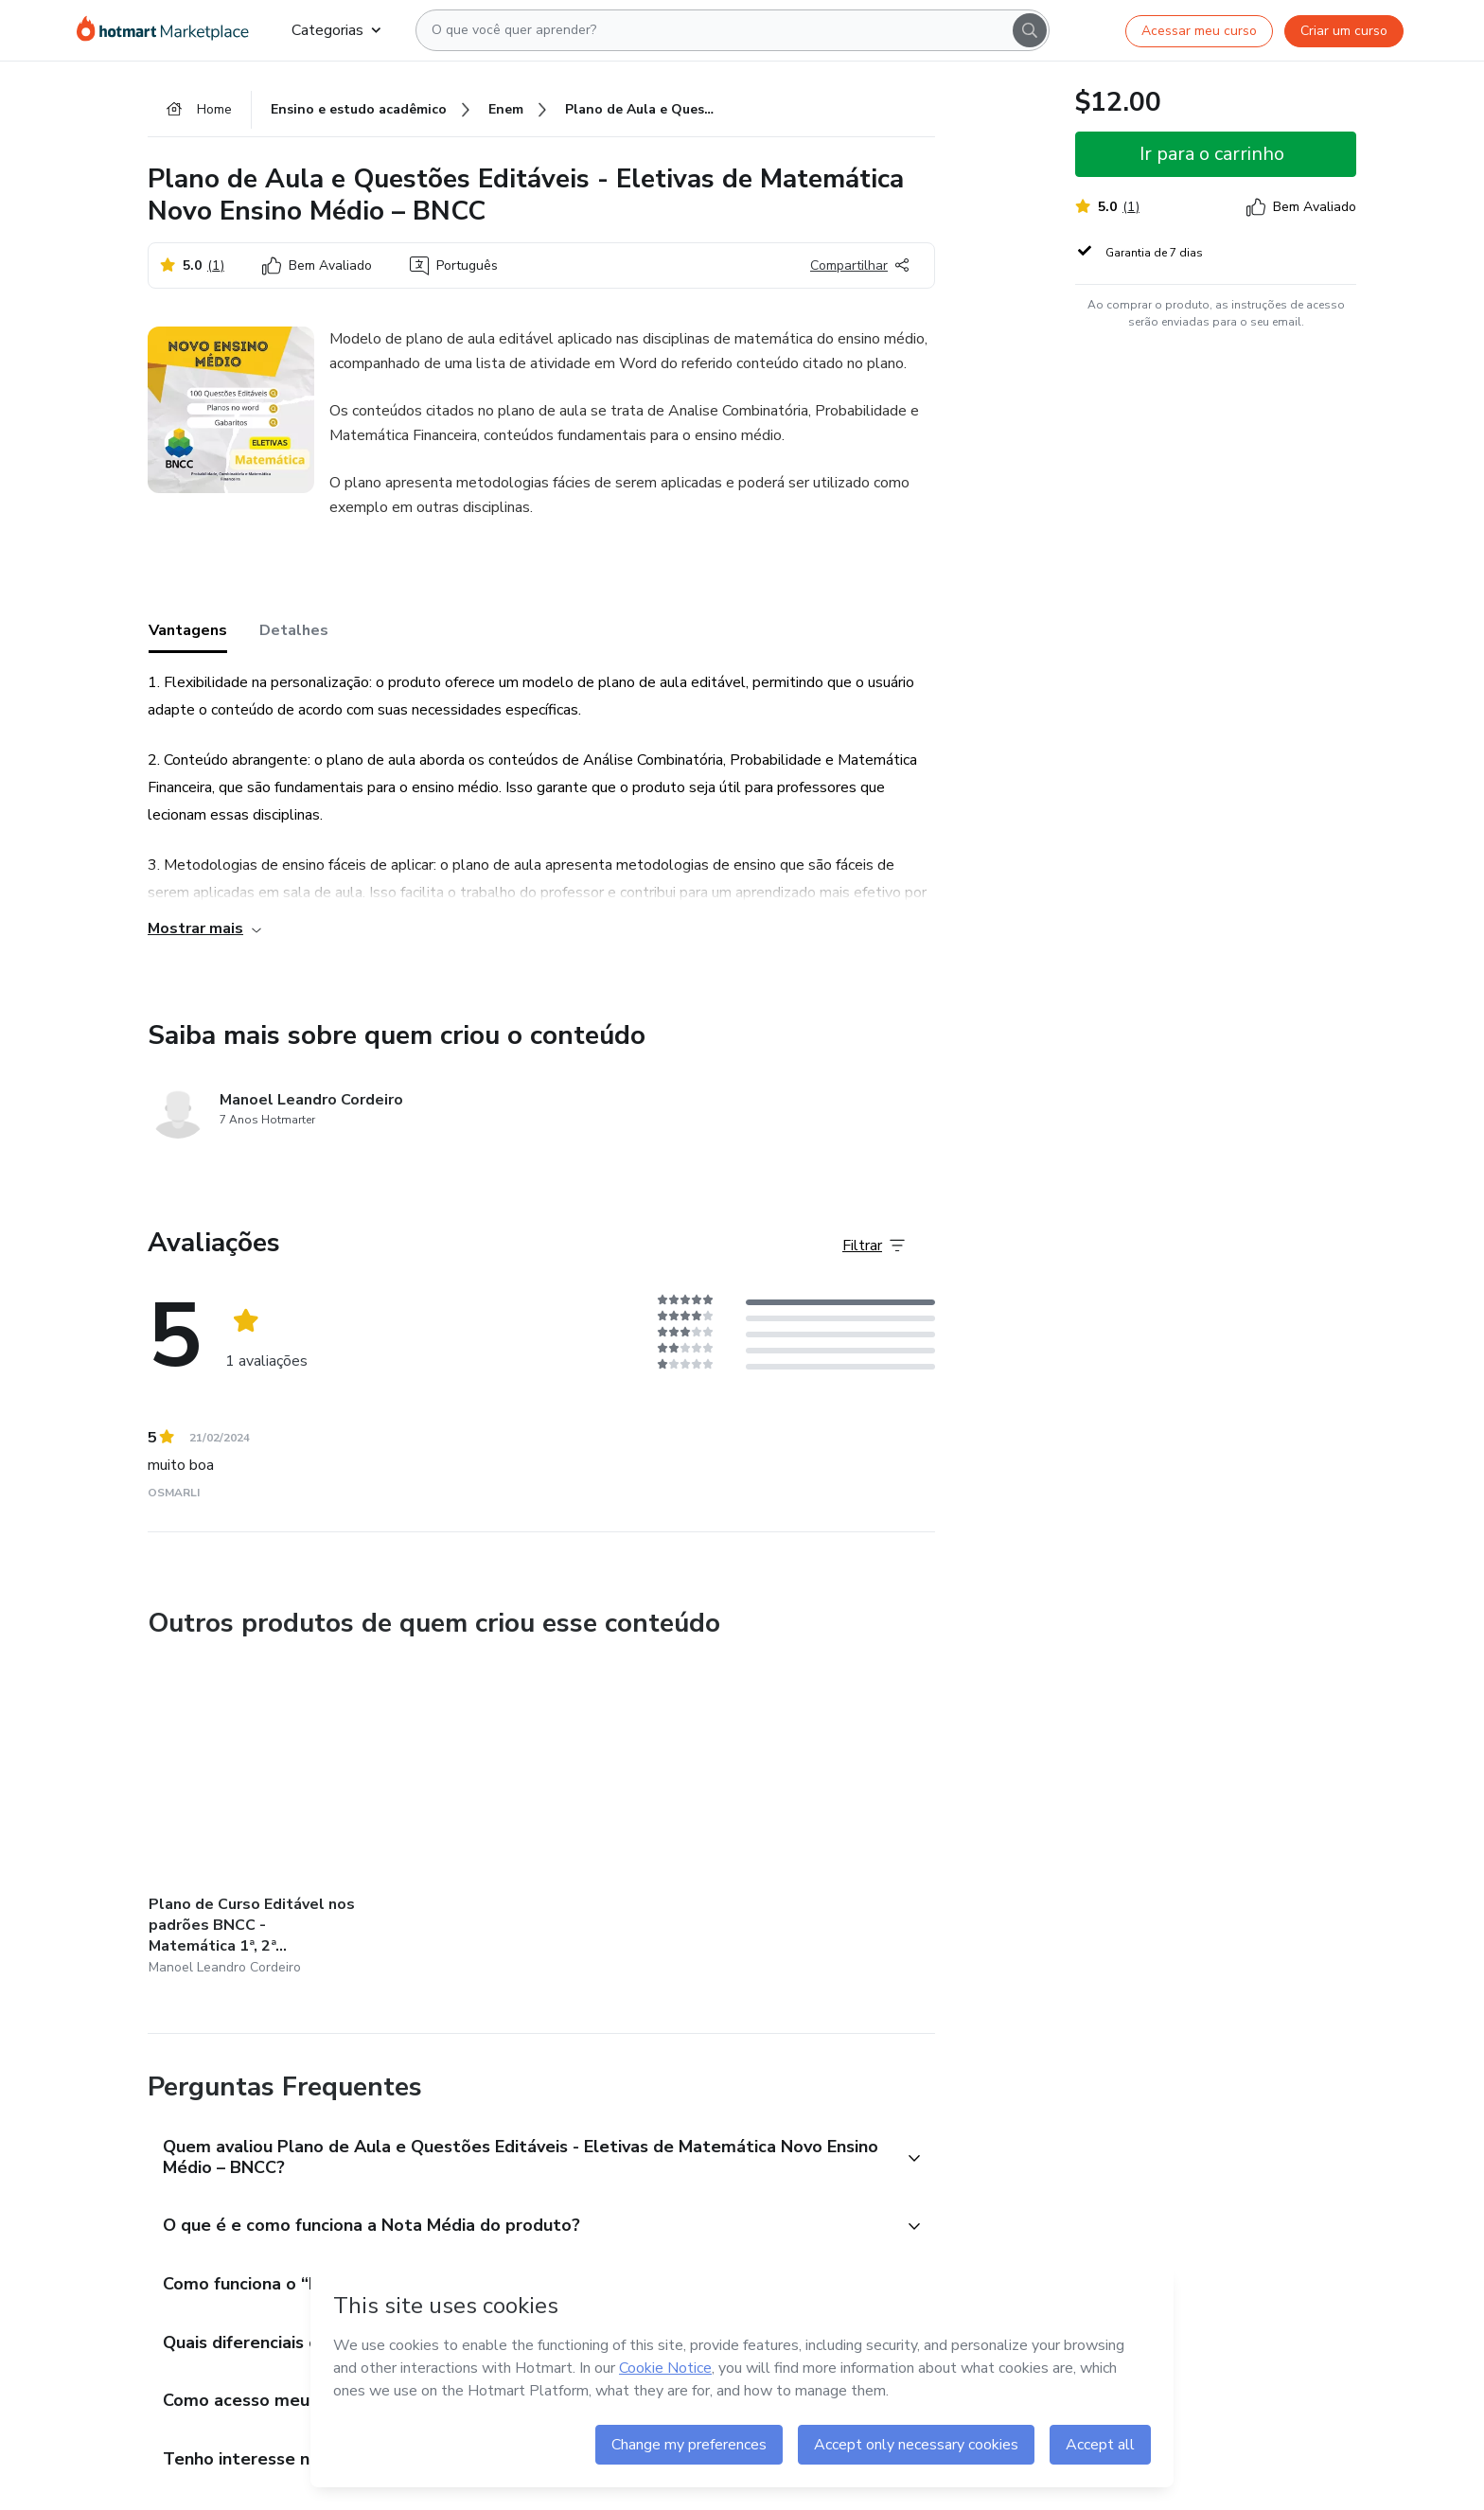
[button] (520, 2158)
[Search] (1030, 30)
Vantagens (188, 630)
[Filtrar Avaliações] (873, 1245)
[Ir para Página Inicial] (169, 30)
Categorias (336, 30)
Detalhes (293, 630)
